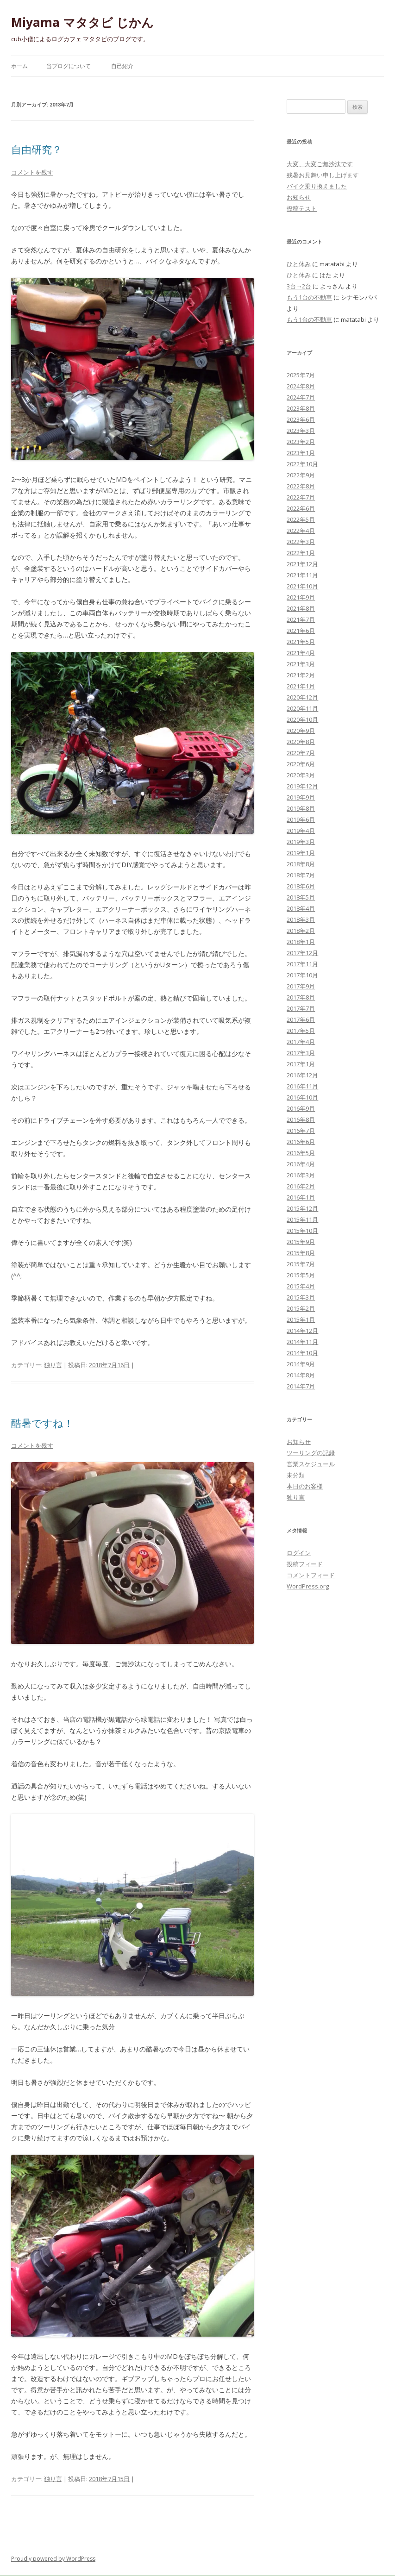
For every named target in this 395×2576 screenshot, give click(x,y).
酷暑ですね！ (42, 1423)
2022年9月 (301, 475)
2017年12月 (302, 953)
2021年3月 (301, 664)
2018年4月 (301, 908)
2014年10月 (302, 1353)
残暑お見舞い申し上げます (323, 175)
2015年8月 (301, 1253)
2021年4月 (301, 653)
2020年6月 (301, 764)
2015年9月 (301, 1242)
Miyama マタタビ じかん (82, 22)
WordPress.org (308, 1586)
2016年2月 (301, 1186)
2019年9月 (301, 797)
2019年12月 (302, 786)
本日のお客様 (305, 1486)
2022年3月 (301, 542)
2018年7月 (301, 875)
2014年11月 (302, 1342)
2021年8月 (301, 608)
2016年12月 (302, 1075)
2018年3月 (301, 919)
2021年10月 (302, 586)
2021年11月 (302, 575)
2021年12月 (302, 564)
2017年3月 (301, 1053)
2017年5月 (301, 1030)
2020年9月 (301, 730)
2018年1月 (301, 942)
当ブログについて (68, 66)
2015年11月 (302, 1219)
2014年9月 (301, 1364)
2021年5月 (301, 642)
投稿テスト (302, 208)
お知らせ (299, 197)
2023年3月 (301, 430)
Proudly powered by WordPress (53, 2559)
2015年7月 (301, 1264)
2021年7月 (301, 619)
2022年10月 (302, 464)
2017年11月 (302, 964)
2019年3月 (301, 842)
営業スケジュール (311, 1464)
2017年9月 (301, 986)
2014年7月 (301, 1386)
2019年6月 (301, 819)
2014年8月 (301, 1375)
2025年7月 (301, 375)
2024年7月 (301, 397)
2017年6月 (301, 1019)
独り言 (53, 1365)
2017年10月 (302, 975)
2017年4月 (301, 1042)
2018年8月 (301, 864)
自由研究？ (36, 149)
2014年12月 (302, 1330)
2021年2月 (301, 675)
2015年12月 (302, 1208)
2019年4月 (301, 830)
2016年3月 (301, 1175)
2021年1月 (301, 686)
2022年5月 (301, 519)
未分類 (296, 1475)
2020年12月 (302, 697)
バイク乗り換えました (317, 186)
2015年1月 (301, 1319)
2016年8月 (301, 1119)
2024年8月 (301, 386)
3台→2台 (299, 286)
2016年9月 (301, 1108)
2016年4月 (301, 1164)
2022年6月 (301, 508)
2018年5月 (301, 897)
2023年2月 (301, 442)
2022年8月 (301, 486)
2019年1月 (301, 853)
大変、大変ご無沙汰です (320, 164)
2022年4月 (301, 530)
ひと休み (299, 264)
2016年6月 (301, 1142)
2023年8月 (301, 408)
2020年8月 (301, 742)
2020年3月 (301, 775)
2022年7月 (301, 497)
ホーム (19, 66)
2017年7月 (301, 1008)
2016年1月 (301, 1197)
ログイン (299, 1553)
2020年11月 (302, 708)
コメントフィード (311, 1575)
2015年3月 (301, 1297)
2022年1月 (301, 553)
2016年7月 (301, 1130)
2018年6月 (301, 886)
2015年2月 (301, 1308)
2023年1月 (301, 453)
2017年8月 (301, 997)
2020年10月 (302, 719)
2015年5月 (301, 1275)
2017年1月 (301, 1064)
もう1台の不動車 (309, 297)
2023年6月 (301, 419)
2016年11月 (302, 1086)
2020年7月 (301, 753)
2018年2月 (301, 930)
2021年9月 (301, 597)
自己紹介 (122, 66)
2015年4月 (301, 1286)
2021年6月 (301, 630)
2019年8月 (301, 808)
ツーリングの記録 (311, 1453)
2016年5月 (301, 1153)
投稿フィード (305, 1564)
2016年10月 (302, 1097)
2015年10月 (302, 1230)
